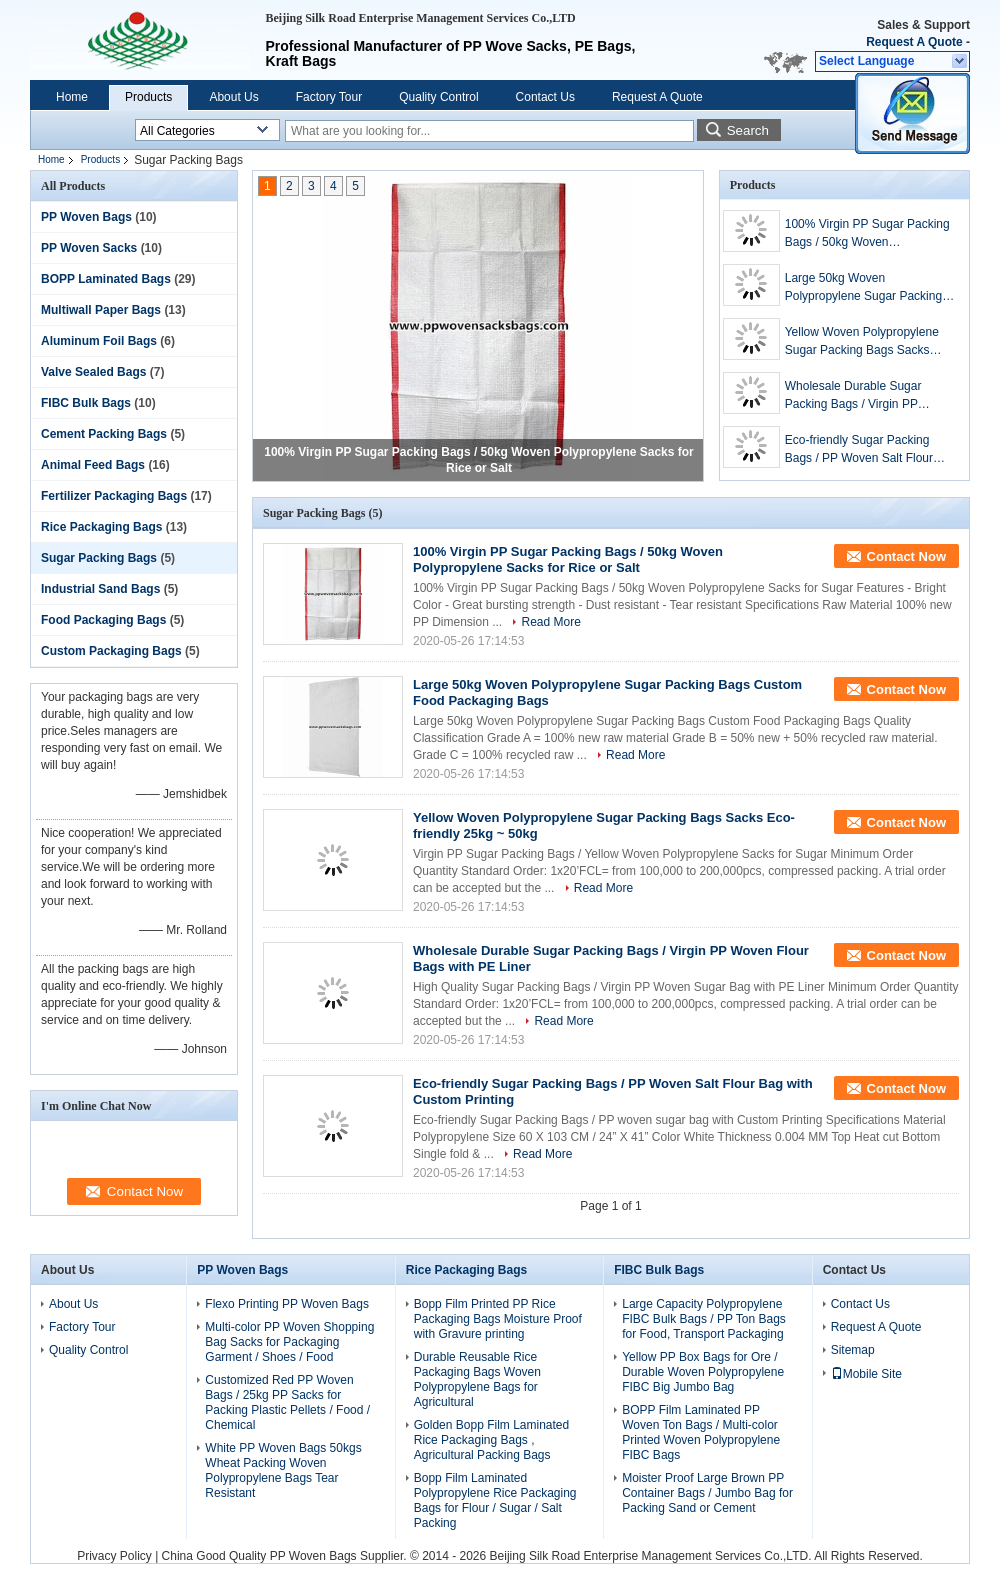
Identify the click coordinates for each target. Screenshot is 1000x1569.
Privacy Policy (114, 1556)
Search (748, 130)
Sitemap (853, 1350)
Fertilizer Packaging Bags (114, 496)
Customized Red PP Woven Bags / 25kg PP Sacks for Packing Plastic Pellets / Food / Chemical (287, 1402)
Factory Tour (329, 97)
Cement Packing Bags (104, 434)
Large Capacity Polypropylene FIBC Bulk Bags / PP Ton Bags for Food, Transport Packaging (704, 1319)
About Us (233, 97)
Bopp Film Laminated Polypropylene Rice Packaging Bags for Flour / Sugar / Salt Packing (495, 1500)
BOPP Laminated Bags (106, 279)
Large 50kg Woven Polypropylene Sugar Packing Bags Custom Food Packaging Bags (866, 288)
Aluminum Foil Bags (99, 341)
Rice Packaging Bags (101, 527)
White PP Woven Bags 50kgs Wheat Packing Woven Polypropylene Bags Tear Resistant (283, 1470)
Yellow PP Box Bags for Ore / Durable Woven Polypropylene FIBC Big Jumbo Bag (703, 1372)
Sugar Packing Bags (99, 558)
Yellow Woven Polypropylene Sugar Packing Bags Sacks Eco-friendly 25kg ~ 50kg (862, 342)
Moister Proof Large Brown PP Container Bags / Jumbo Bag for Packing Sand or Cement (707, 1493)
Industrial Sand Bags (100, 589)
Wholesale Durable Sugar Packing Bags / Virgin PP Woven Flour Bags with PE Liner (856, 396)
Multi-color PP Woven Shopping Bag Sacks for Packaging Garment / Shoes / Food (289, 1342)
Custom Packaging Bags (111, 651)
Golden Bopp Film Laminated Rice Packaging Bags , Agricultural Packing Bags (491, 1440)
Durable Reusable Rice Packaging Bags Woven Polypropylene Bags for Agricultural (477, 1379)
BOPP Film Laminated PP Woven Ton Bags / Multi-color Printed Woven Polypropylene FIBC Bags (701, 1432)
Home (72, 97)
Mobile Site (866, 1374)
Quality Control (438, 97)
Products (148, 97)
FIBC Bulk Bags (86, 403)
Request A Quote (914, 42)
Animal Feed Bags (93, 465)
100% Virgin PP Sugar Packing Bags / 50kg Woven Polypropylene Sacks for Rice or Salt (867, 234)
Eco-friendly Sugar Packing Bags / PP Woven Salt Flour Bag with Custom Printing (859, 450)
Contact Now (906, 556)
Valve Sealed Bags (93, 372)
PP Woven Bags (86, 217)
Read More (550, 622)
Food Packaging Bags (103, 620)
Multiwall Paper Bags (101, 310)
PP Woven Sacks (89, 248)
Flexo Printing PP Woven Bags (287, 1304)
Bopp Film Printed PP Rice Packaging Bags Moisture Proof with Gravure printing (498, 1319)
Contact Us (545, 97)
